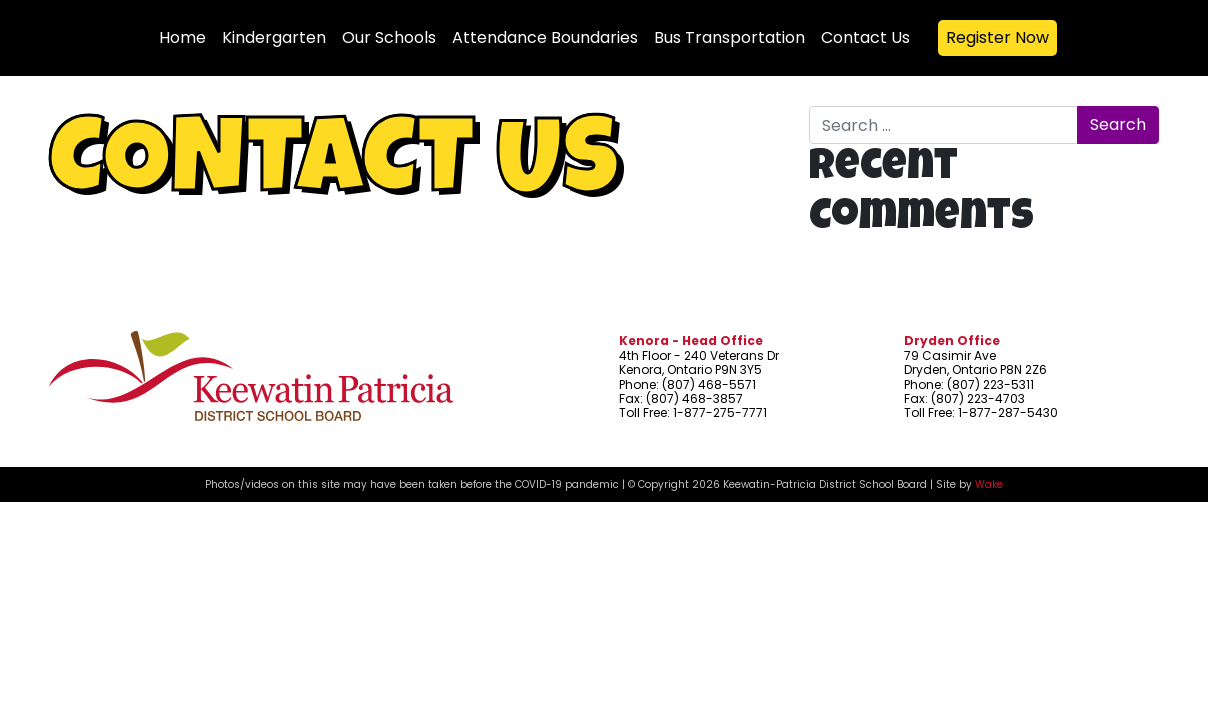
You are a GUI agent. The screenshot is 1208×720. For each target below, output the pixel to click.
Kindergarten (274, 37)
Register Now (997, 37)
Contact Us (865, 37)
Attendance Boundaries (545, 37)
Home (182, 37)
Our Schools (389, 37)
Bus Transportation (729, 37)
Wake (989, 484)
